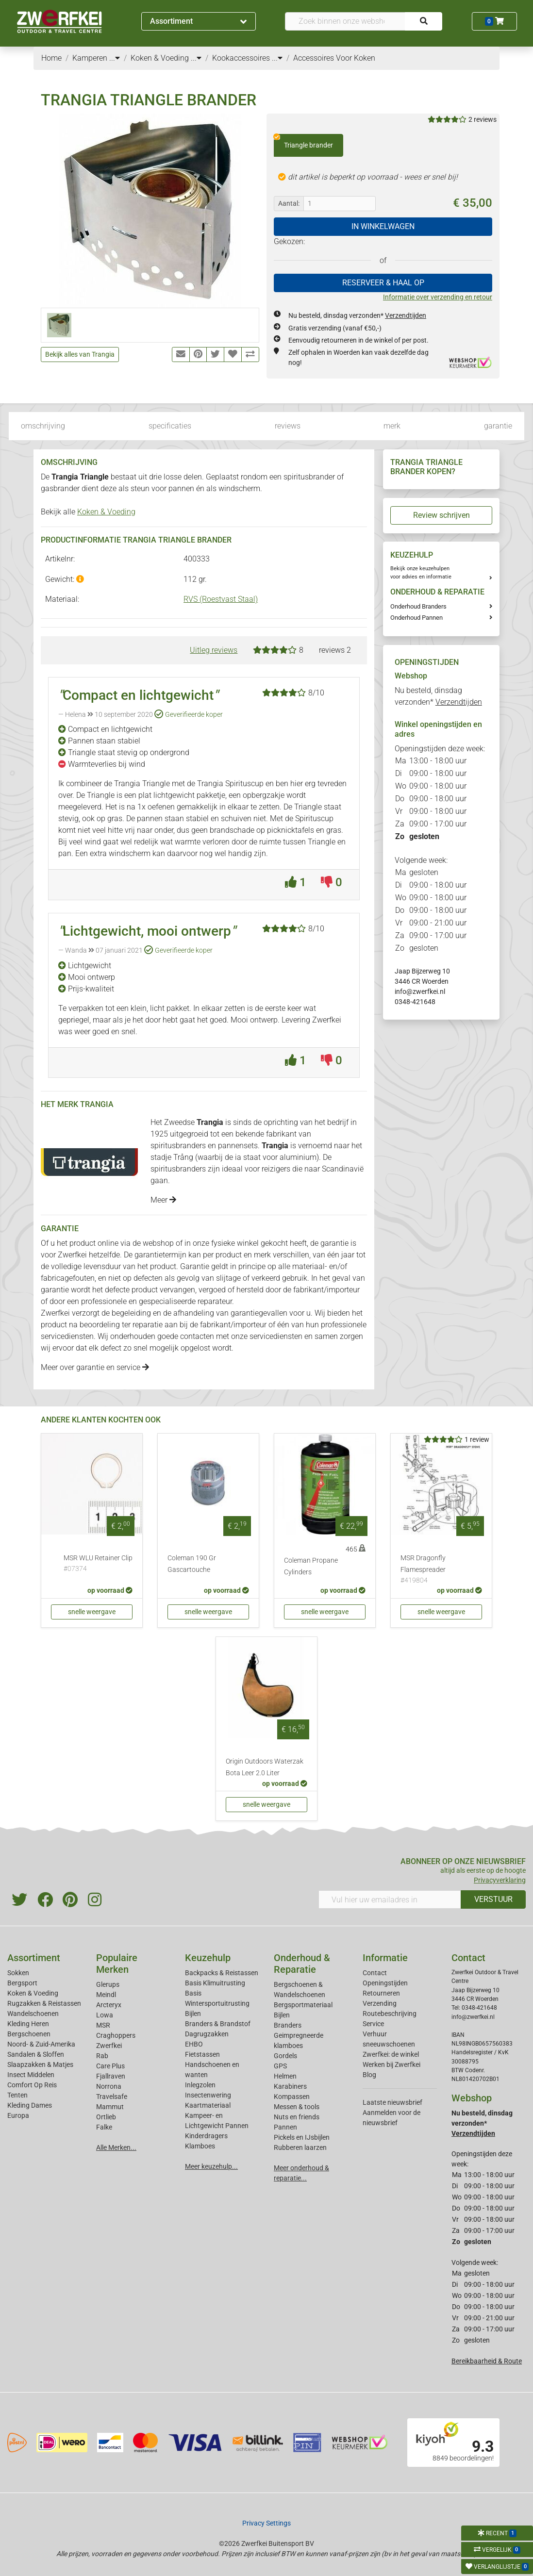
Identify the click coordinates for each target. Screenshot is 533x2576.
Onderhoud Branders (418, 606)
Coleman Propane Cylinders (311, 1566)
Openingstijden (385, 1983)
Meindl (106, 1994)
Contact (375, 1973)
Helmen (285, 2076)
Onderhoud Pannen (416, 617)
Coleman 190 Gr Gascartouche (191, 1564)
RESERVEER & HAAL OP (383, 282)
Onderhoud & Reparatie (302, 1963)
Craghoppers (115, 2035)
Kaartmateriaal (208, 2105)
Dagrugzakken (207, 2034)
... (114, 58)
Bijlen (193, 2013)
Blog (369, 2075)
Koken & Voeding (106, 511)
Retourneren (381, 1993)
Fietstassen (202, 2054)
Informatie (385, 1958)
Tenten (17, 2095)
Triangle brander (303, 141)
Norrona (108, 2086)
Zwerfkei (109, 2045)
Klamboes (200, 2146)
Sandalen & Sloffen (35, 2054)
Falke (104, 2127)
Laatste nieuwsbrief (392, 2102)
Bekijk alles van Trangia (80, 354)
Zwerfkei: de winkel (391, 2054)
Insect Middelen (30, 2075)
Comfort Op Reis (32, 2085)
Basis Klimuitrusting (215, 1983)
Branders (287, 2025)
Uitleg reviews (213, 650)
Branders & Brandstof (217, 2024)
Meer (163, 1200)
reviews (287, 425)
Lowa (104, 2015)
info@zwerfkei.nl (420, 991)
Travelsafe (111, 2096)
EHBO (194, 2044)
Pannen (285, 2127)
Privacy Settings (266, 2523)
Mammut (110, 2107)
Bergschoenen (28, 2034)
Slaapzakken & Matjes (40, 2064)
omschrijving (43, 425)
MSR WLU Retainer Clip (98, 1564)
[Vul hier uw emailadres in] (390, 1899)
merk (391, 425)
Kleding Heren (28, 2024)
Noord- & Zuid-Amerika (41, 2044)
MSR (103, 2025)
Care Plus (110, 2066)
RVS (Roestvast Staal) (220, 599)
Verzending (380, 2003)
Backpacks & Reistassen (221, 1973)
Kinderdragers (206, 2136)
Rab (102, 2056)
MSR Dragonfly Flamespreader (441, 1570)
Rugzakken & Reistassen (44, 2003)
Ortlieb (106, 2117)
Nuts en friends (296, 2117)
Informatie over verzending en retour (437, 297)
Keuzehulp (208, 1958)
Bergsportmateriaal (303, 2005)
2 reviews (482, 119)
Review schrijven (441, 515)
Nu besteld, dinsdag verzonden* (357, 315)
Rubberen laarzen (300, 2147)
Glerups (107, 1984)
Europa (18, 2115)
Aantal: (289, 203)
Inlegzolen (200, 2085)
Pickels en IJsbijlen (302, 2137)
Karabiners (290, 2086)
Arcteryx (108, 2005)
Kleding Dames (29, 2105)
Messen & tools (296, 2107)
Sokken (18, 1973)
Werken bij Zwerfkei (391, 2064)
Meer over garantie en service (95, 1367)
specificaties (170, 425)
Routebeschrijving (389, 2013)
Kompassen (292, 2096)
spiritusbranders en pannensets (204, 1145)
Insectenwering (208, 2095)
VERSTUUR (493, 1899)
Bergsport (22, 1983)
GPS (280, 2066)
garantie (498, 425)
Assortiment (198, 21)
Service (373, 2024)
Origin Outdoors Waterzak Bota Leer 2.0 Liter (264, 1767)
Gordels (285, 2056)
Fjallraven (110, 2076)
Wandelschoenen (33, 2013)
